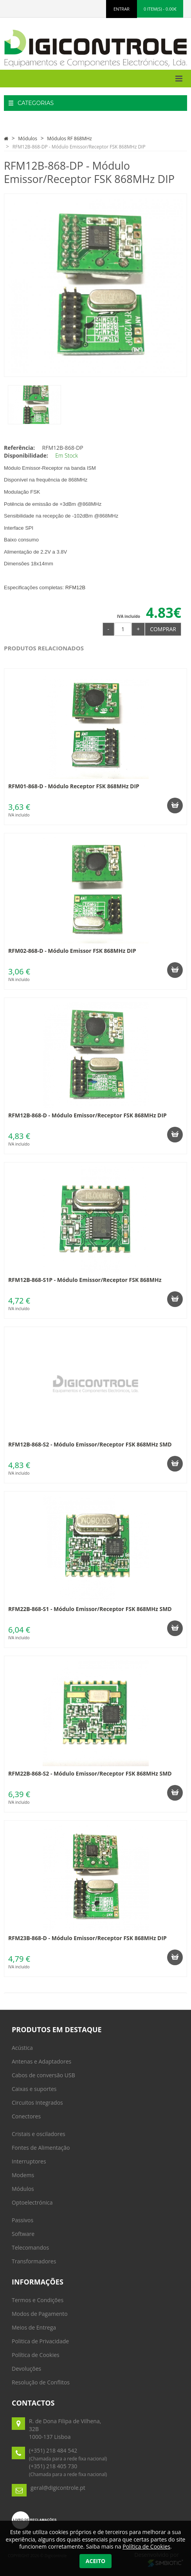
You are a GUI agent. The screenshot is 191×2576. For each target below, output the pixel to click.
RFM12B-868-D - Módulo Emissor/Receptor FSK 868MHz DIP (87, 1115)
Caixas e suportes (34, 2089)
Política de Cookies (35, 2355)
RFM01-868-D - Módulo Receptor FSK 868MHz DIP (73, 786)
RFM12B (75, 587)
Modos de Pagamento (40, 2313)
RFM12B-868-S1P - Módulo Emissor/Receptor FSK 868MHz (85, 1279)
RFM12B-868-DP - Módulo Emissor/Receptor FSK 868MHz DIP (79, 146)
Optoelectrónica (32, 2202)
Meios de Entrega (34, 2327)
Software (23, 2233)
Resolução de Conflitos (41, 2382)
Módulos (27, 138)
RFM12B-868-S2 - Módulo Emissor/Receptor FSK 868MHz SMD (90, 1444)
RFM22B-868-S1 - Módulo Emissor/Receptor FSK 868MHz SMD (90, 1609)
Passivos (22, 2220)
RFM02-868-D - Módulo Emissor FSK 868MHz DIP (72, 950)
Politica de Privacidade (40, 2341)
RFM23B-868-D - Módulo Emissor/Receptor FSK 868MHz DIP (87, 1938)
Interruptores (29, 2161)
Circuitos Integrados (37, 2102)
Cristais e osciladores (38, 2134)
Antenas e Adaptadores (41, 2061)
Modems (23, 2175)
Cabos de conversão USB (43, 2075)
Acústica (22, 2047)
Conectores (26, 2116)
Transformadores (34, 2261)
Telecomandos (30, 2247)
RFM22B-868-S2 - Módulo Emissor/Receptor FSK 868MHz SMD (90, 1773)
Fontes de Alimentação (41, 2147)
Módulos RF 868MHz (69, 138)
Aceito (95, 2561)
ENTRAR (122, 9)
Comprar (163, 629)
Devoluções (26, 2368)
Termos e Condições (37, 2300)
